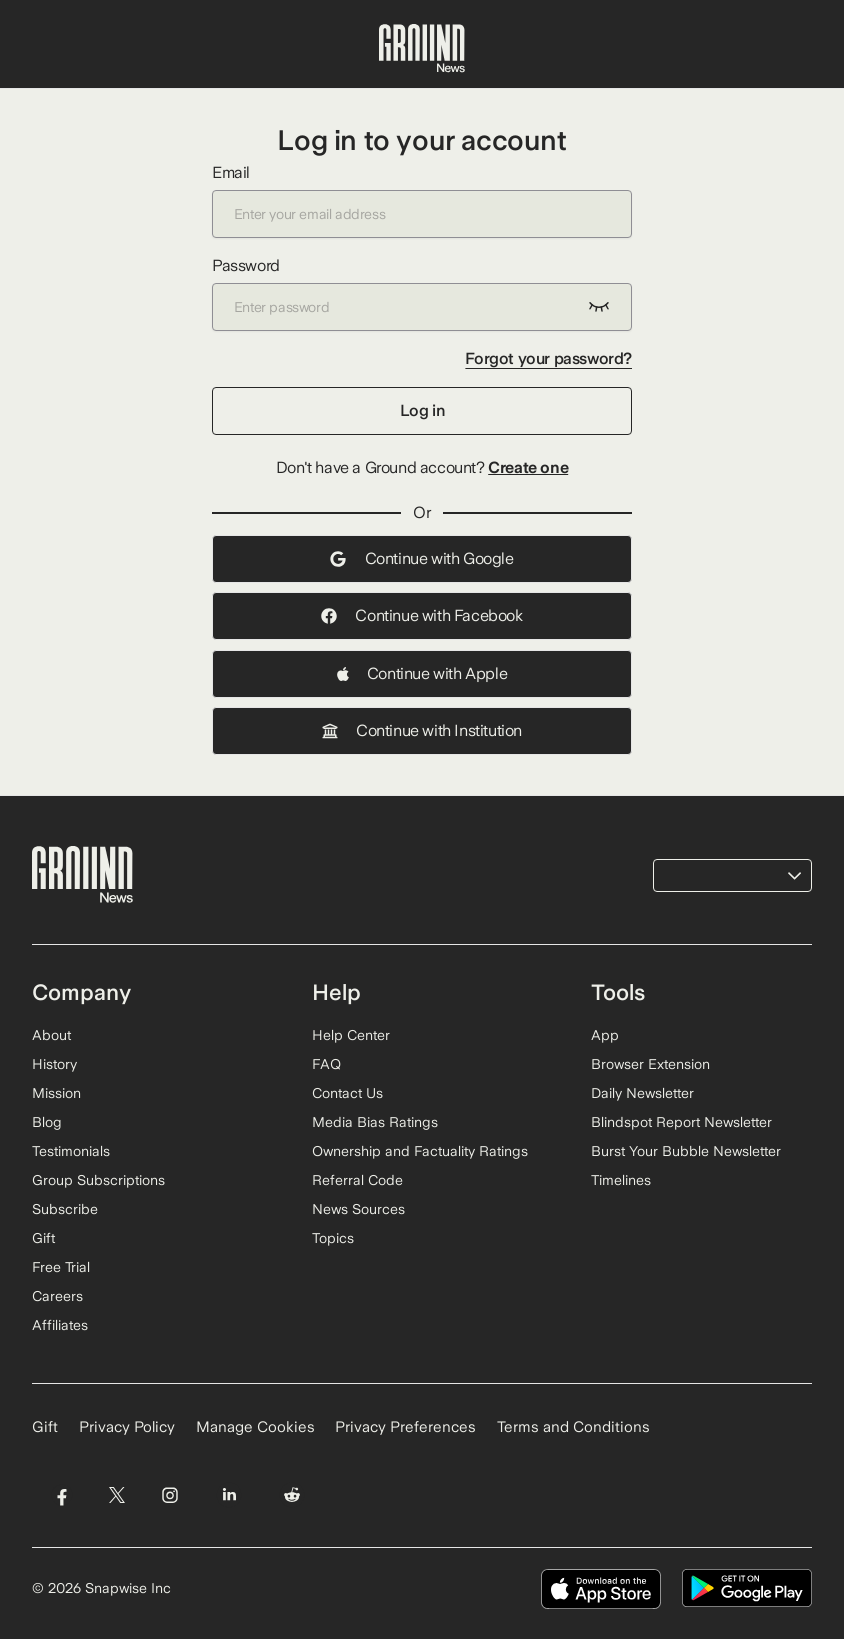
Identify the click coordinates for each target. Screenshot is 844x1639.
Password (422, 293)
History (54, 1064)
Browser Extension (650, 1064)
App (605, 1035)
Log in (422, 410)
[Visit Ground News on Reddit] (292, 1494)
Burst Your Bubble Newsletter (686, 1151)
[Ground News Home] (422, 49)
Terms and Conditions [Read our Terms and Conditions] (573, 1427)
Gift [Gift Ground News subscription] (45, 1427)
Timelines (621, 1180)
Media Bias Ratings (375, 1122)
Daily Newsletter (642, 1093)
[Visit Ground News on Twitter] (116, 1494)
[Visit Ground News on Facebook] (61, 1494)
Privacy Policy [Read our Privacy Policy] (127, 1427)
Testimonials (71, 1151)
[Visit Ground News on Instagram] (169, 1494)
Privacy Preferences (405, 1427)
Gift (43, 1238)
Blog (47, 1122)
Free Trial (61, 1267)
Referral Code (357, 1180)
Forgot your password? (548, 358)
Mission (56, 1093)
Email (422, 200)
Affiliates (60, 1325)
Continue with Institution (422, 730)
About (51, 1035)
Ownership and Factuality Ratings (420, 1151)
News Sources (358, 1209)
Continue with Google (421, 558)
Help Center (351, 1035)
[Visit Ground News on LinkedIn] (229, 1494)
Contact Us (347, 1093)
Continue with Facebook (421, 615)
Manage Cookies (255, 1427)
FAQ (326, 1064)
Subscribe (65, 1209)
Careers (57, 1296)
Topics (333, 1238)
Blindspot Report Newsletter (681, 1122)
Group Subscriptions (98, 1180)
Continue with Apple (422, 673)
